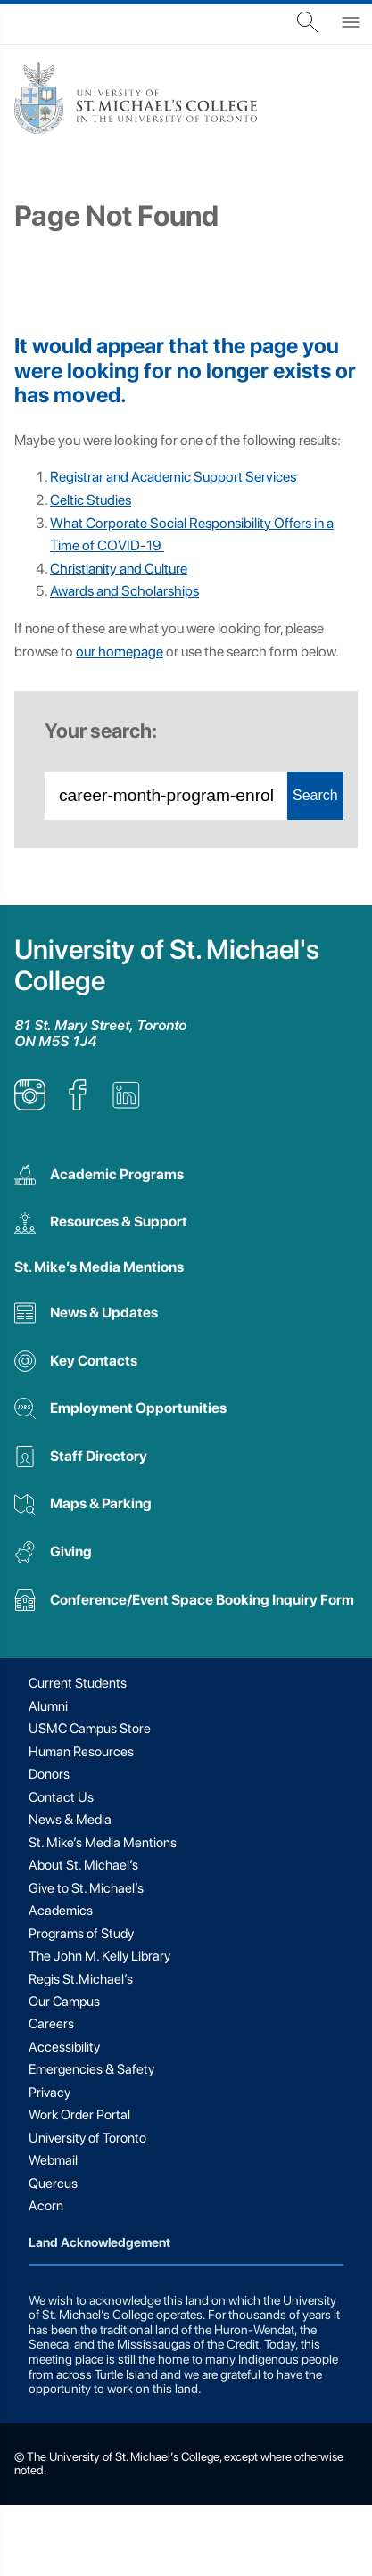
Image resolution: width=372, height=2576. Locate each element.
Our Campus (64, 2002)
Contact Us (61, 1797)
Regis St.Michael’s (81, 1979)
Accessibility (64, 2047)
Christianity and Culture (118, 568)
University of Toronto (87, 2138)
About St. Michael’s (83, 1865)
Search (315, 795)
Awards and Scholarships (124, 590)
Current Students (78, 1683)
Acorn (46, 2206)
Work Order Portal (79, 2115)
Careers (51, 2024)
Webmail (53, 2160)
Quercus (53, 2184)
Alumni (48, 1706)
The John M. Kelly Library (99, 1956)
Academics (61, 1911)
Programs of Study (81, 1934)
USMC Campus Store (90, 1729)
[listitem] (29, 1105)
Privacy (49, 2093)
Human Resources (81, 1752)
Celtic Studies (90, 499)
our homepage (119, 651)
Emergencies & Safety (91, 2069)
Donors (49, 1774)
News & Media (70, 1820)
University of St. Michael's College (166, 965)
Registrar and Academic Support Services (173, 476)
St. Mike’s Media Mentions (99, 1267)
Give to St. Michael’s (86, 1888)
